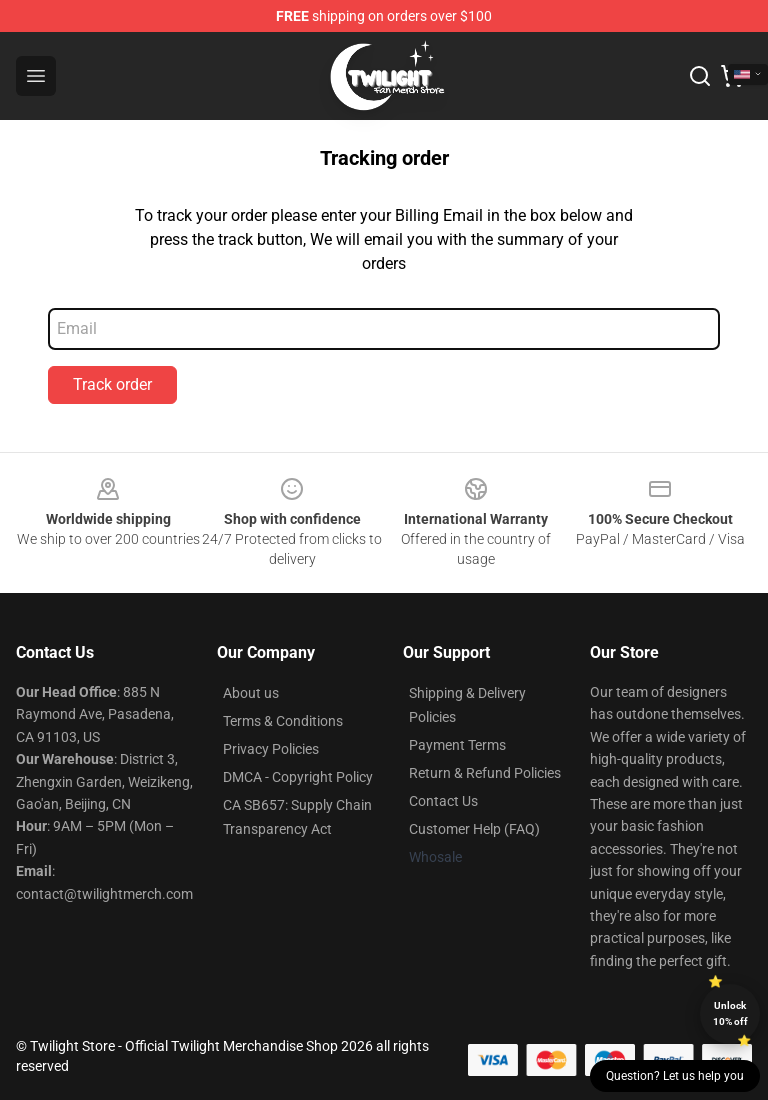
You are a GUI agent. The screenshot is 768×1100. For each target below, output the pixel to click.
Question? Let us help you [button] (675, 1076)
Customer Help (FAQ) (474, 829)
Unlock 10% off (730, 1013)
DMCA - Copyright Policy (298, 777)
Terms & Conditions (283, 721)
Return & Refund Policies (485, 773)
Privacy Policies (271, 749)
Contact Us (443, 801)
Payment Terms (457, 745)
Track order (112, 384)
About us (251, 693)
